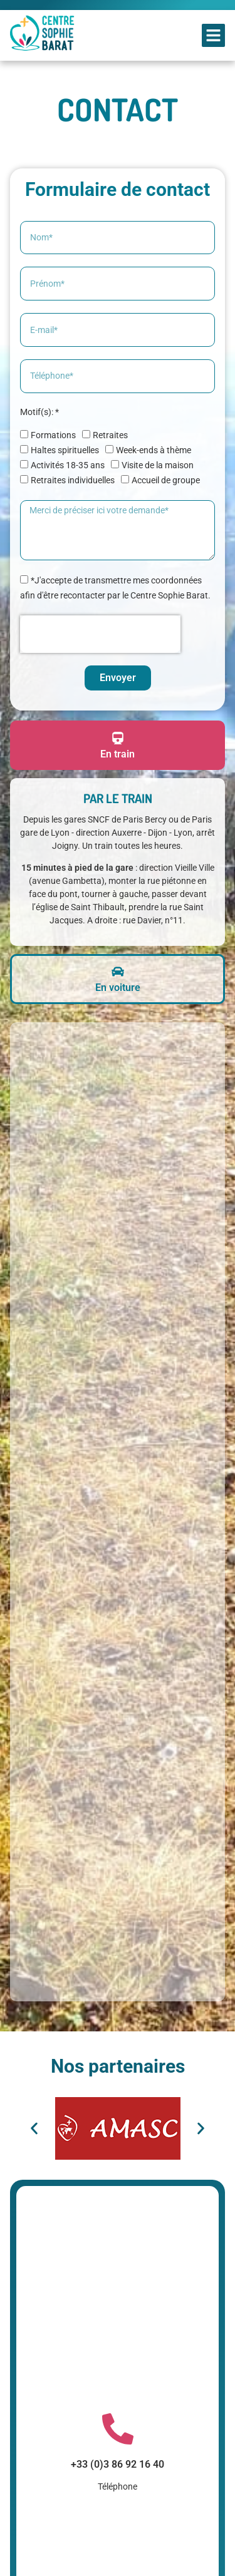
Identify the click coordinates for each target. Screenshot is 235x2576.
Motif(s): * (39, 412)
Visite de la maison (158, 465)
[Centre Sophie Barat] (117, 1511)
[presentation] (100, 634)
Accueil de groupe (166, 480)
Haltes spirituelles (65, 450)
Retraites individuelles (73, 480)
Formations (53, 435)
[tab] (117, 746)
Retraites (110, 435)
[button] (214, 36)
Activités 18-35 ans (68, 465)
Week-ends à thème (153, 450)
